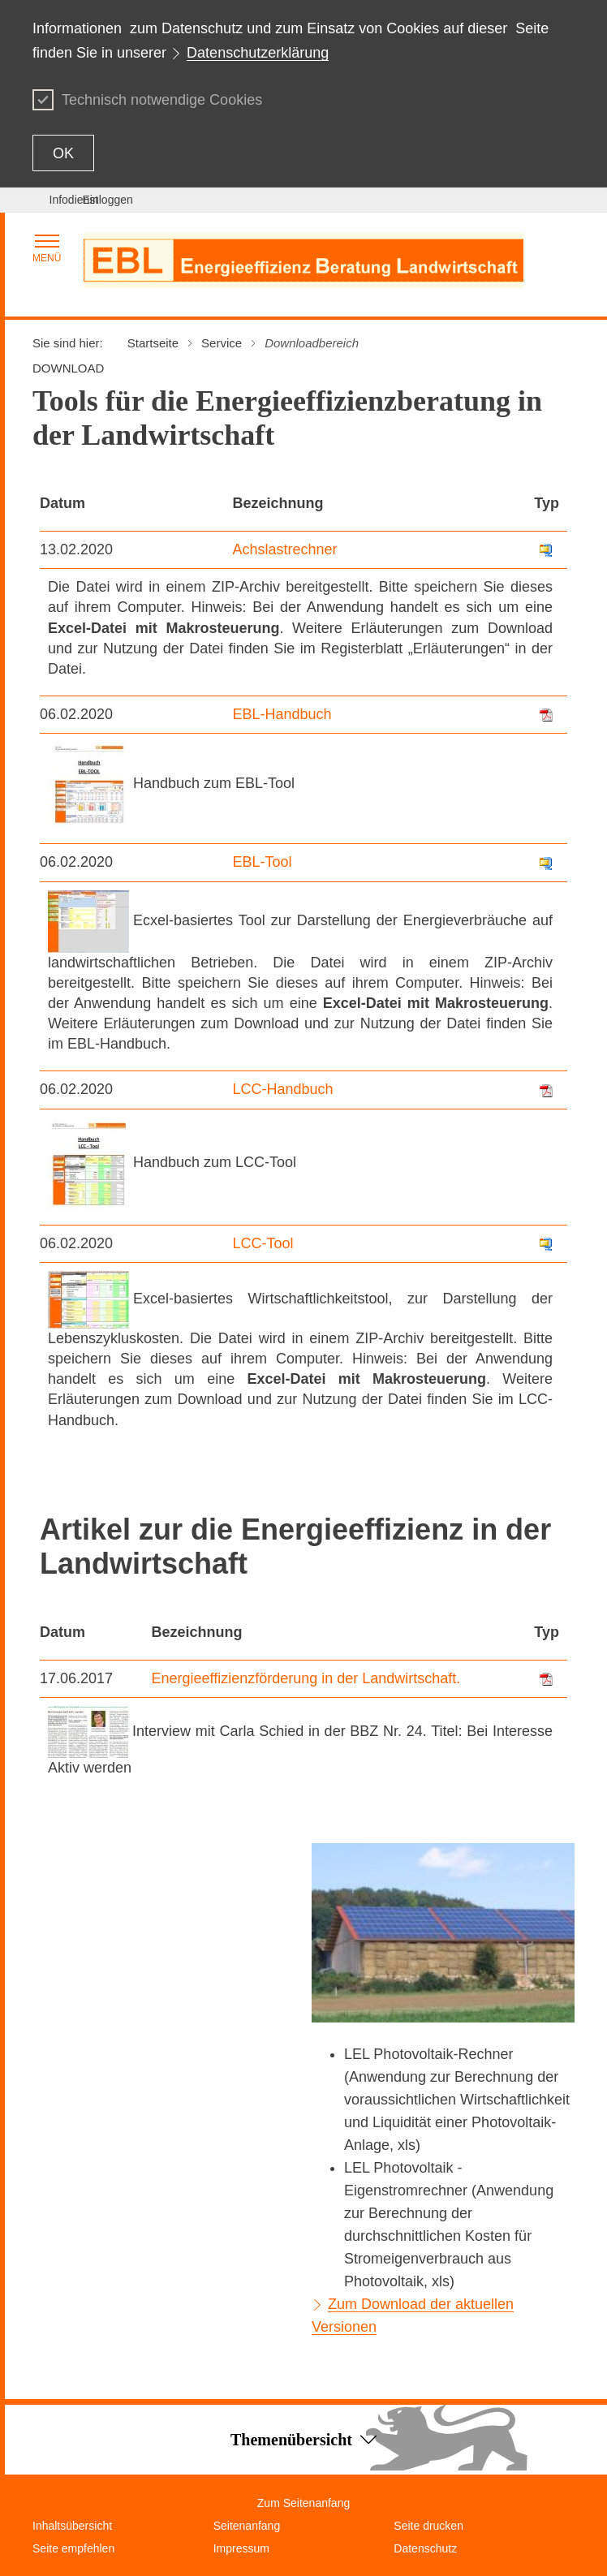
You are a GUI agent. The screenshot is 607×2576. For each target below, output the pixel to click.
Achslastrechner (285, 549)
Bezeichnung (278, 503)
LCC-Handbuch (283, 1089)
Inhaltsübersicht (72, 2525)
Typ (546, 503)
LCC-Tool (263, 1243)
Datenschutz (425, 2548)
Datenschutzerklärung (258, 53)
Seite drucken (428, 2525)
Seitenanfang (247, 2525)
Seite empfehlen (73, 2548)
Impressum (241, 2548)
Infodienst (74, 199)
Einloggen (108, 199)
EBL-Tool (262, 862)
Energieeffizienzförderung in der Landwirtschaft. (305, 1678)
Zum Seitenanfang (303, 2502)
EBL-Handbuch (282, 714)
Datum (62, 503)
